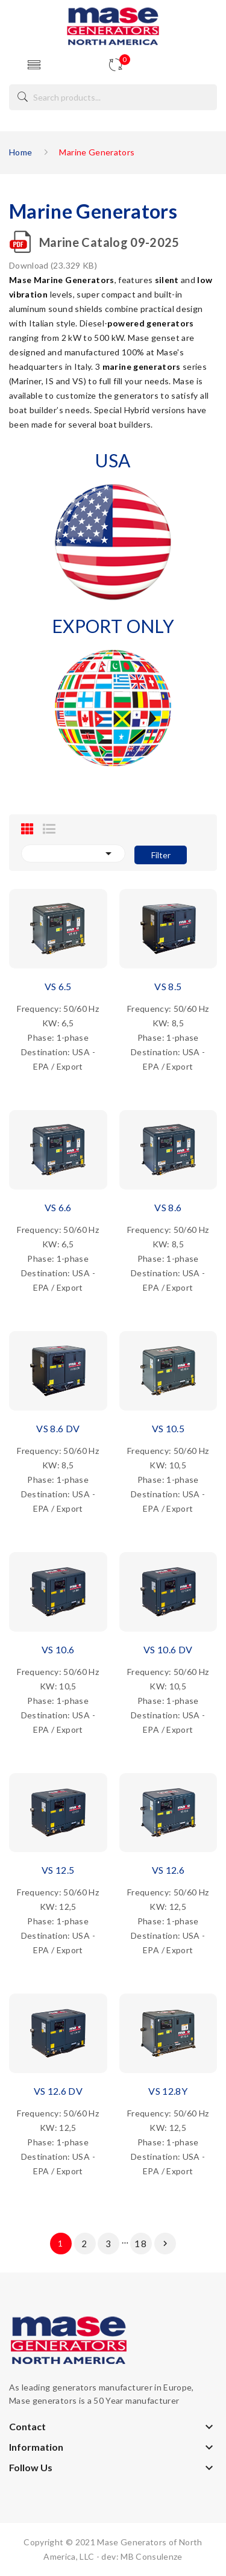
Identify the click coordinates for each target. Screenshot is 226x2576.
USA (112, 460)
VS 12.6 (168, 1870)
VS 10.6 (58, 1649)
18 (141, 2243)
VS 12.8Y (167, 2091)
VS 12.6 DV (58, 2091)
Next (165, 2243)
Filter (161, 855)
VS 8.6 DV (58, 1428)
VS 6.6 (58, 1207)
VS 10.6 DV (168, 1649)
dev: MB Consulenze (141, 2556)
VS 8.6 (167, 1207)
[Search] (113, 97)
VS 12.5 (58, 1870)
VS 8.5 (167, 986)
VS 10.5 (168, 1428)
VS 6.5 (58, 986)
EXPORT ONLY (113, 626)
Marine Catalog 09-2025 (109, 242)
